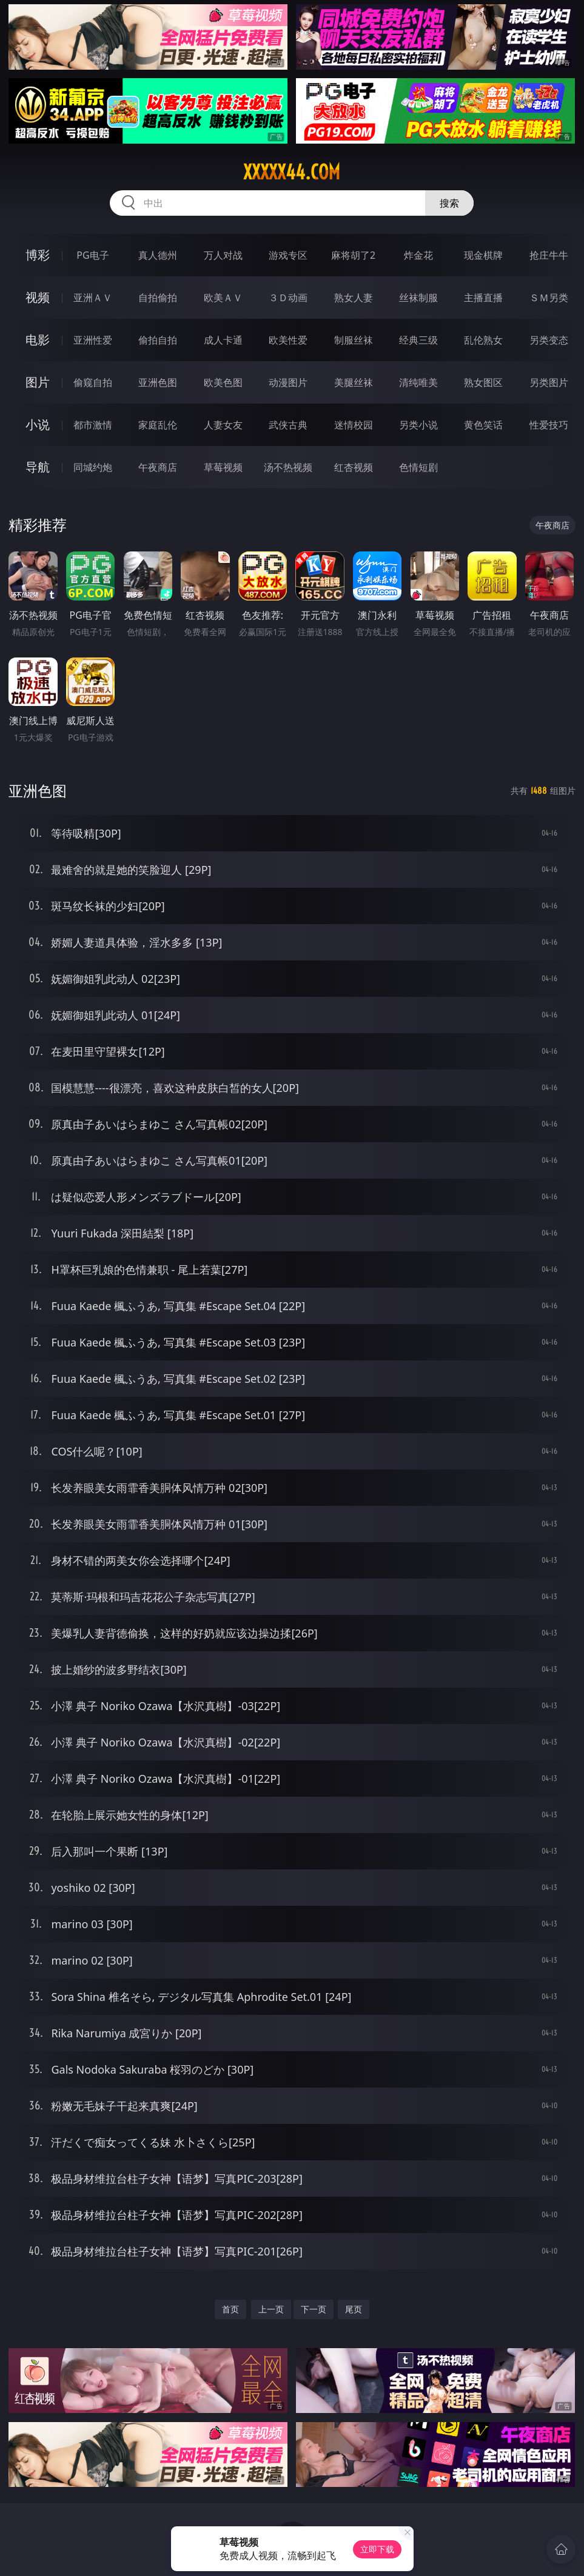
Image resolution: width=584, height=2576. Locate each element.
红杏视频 (353, 467)
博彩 (37, 255)
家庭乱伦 (157, 424)
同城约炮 (92, 467)
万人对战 (223, 255)
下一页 (313, 2309)
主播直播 (483, 297)
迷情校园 (353, 424)
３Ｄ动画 (288, 297)
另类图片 (548, 382)
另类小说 (418, 424)
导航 (37, 467)
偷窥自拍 (92, 382)
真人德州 (157, 255)
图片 (37, 382)
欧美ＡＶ (223, 297)
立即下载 (377, 2549)
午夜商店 (157, 467)
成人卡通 (223, 340)
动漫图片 (288, 382)
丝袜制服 (418, 297)
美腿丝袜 (353, 382)
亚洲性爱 (92, 340)
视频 (37, 297)
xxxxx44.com (291, 172)
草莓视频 (223, 467)
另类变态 (548, 340)
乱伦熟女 (483, 340)
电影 (37, 339)
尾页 (353, 2309)
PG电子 (92, 255)
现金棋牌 (483, 255)
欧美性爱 (288, 340)
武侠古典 (288, 424)
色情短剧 (418, 467)
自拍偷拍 (157, 297)
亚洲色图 (157, 382)
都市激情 (92, 424)
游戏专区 (288, 255)
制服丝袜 (353, 340)
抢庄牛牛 (548, 255)
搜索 (449, 203)
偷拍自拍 (157, 340)
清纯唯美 (418, 382)
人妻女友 (223, 424)
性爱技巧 (548, 424)
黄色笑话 (483, 424)
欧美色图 (223, 382)
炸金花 (418, 255)
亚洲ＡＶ (92, 297)
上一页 (271, 2309)
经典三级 (418, 340)
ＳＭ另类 (548, 297)
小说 (37, 424)
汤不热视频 (288, 467)
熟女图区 (483, 382)
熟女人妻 (353, 297)
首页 (230, 2309)
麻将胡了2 (353, 255)
